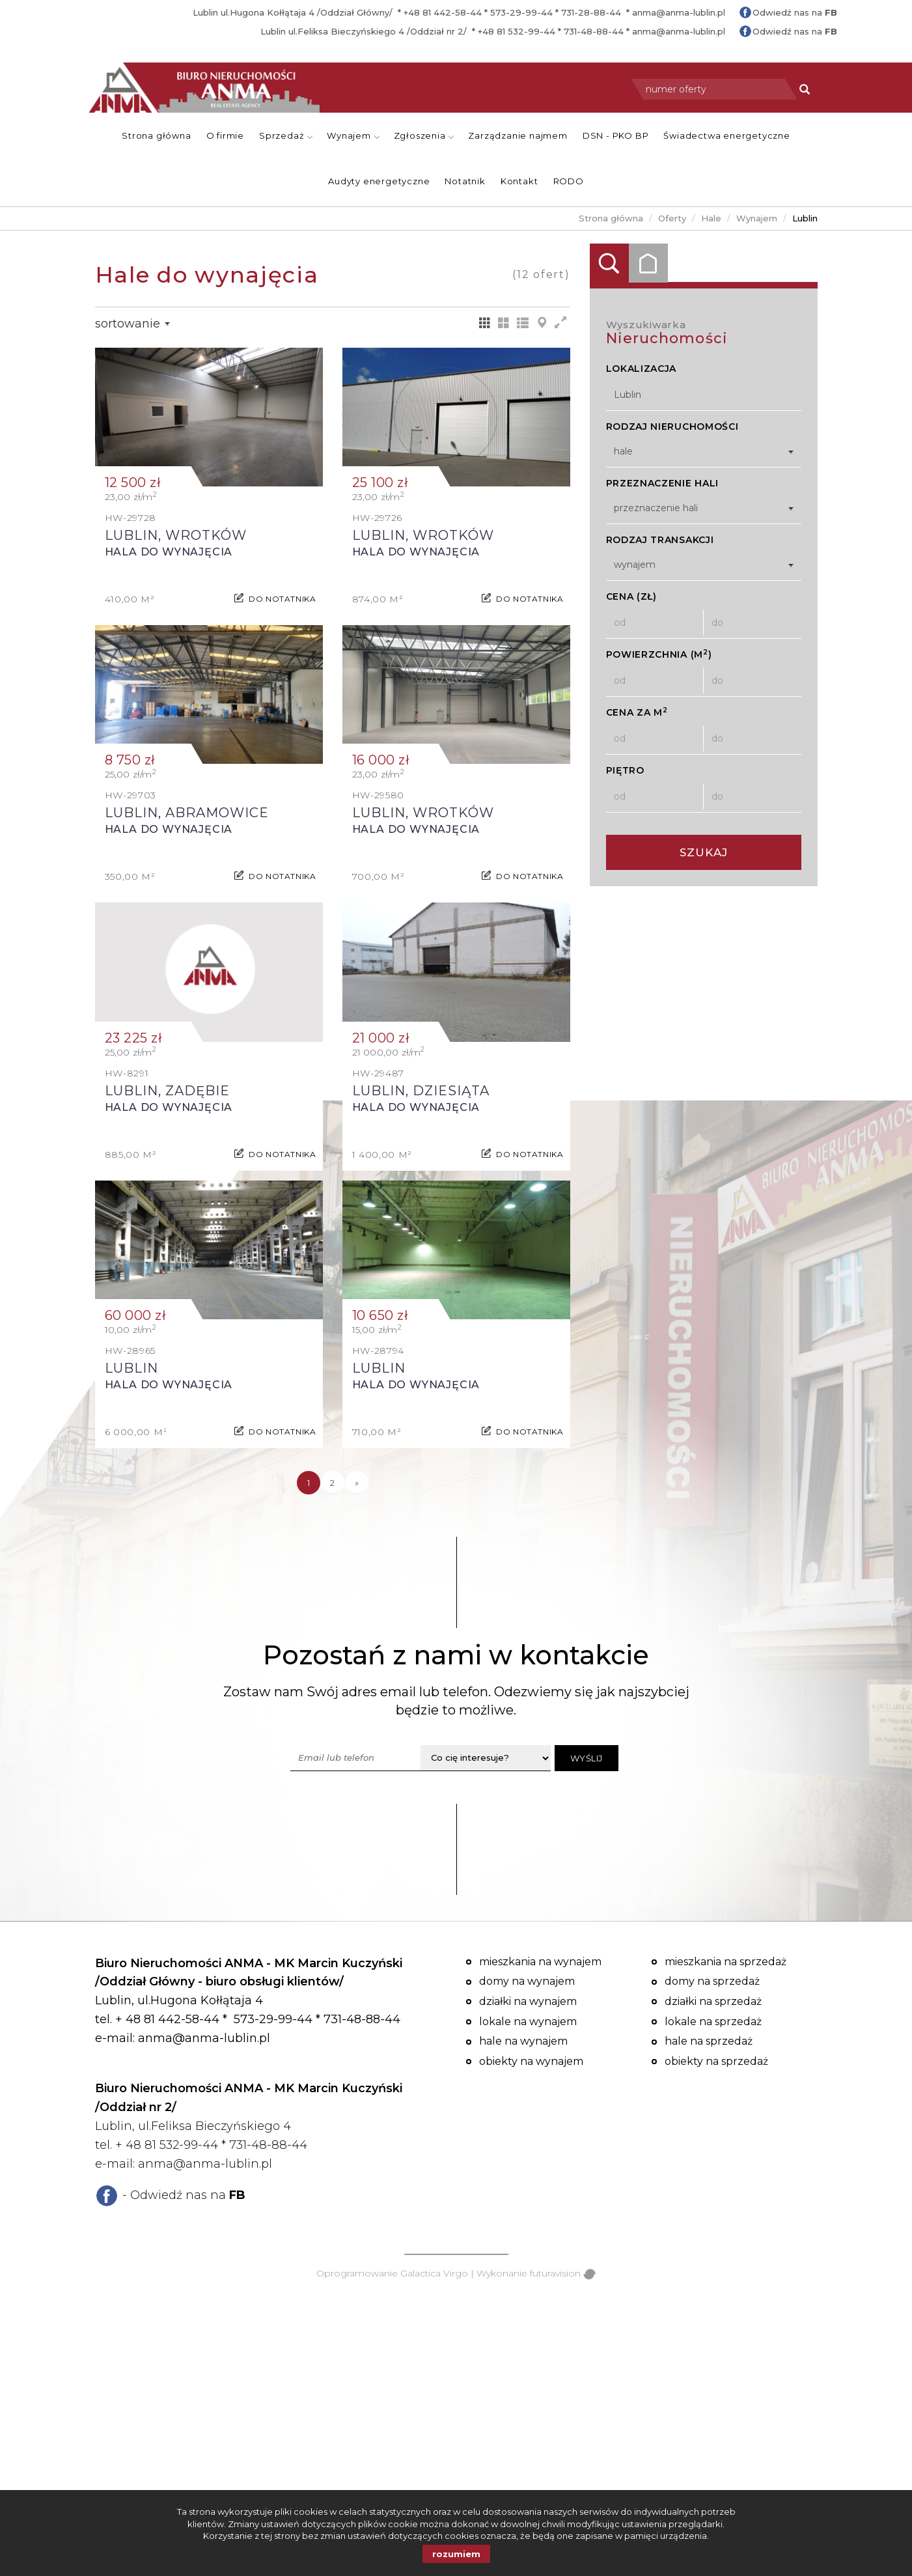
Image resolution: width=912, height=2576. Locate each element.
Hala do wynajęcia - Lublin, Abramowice (209, 759)
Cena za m (637, 712)
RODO (568, 181)
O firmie (225, 135)
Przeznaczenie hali (662, 483)
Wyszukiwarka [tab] (609, 263)
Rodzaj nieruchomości (672, 426)
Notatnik (465, 181)
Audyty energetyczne (379, 181)
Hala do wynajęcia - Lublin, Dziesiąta (456, 1036)
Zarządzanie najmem (517, 135)
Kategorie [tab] (648, 263)
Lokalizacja (641, 368)
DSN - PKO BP (616, 135)
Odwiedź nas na (795, 12)
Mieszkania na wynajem (540, 1961)
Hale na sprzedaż (709, 2041)
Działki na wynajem (528, 2001)
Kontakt (519, 181)
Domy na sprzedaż (712, 1981)
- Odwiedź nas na (183, 2195)
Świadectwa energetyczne (726, 135)
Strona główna (156, 135)
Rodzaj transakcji (660, 540)
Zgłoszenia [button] (424, 135)
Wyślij (586, 1758)
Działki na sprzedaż (713, 2001)
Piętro (625, 770)
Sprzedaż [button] (285, 135)
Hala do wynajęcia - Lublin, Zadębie (209, 1036)
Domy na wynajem (527, 1981)
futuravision (563, 2273)
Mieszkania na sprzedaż (725, 1961)
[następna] (356, 1482)
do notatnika (282, 592)
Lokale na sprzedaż (713, 2021)
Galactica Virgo (434, 2273)
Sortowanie (132, 323)
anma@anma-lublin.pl (678, 12)
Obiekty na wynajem (531, 2061)
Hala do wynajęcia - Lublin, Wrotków (209, 481)
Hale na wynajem (523, 2041)
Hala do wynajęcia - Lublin (209, 1314)
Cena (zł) (631, 596)
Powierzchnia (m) (659, 654)
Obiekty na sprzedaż (716, 2061)
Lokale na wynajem (528, 2021)
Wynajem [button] (353, 135)
